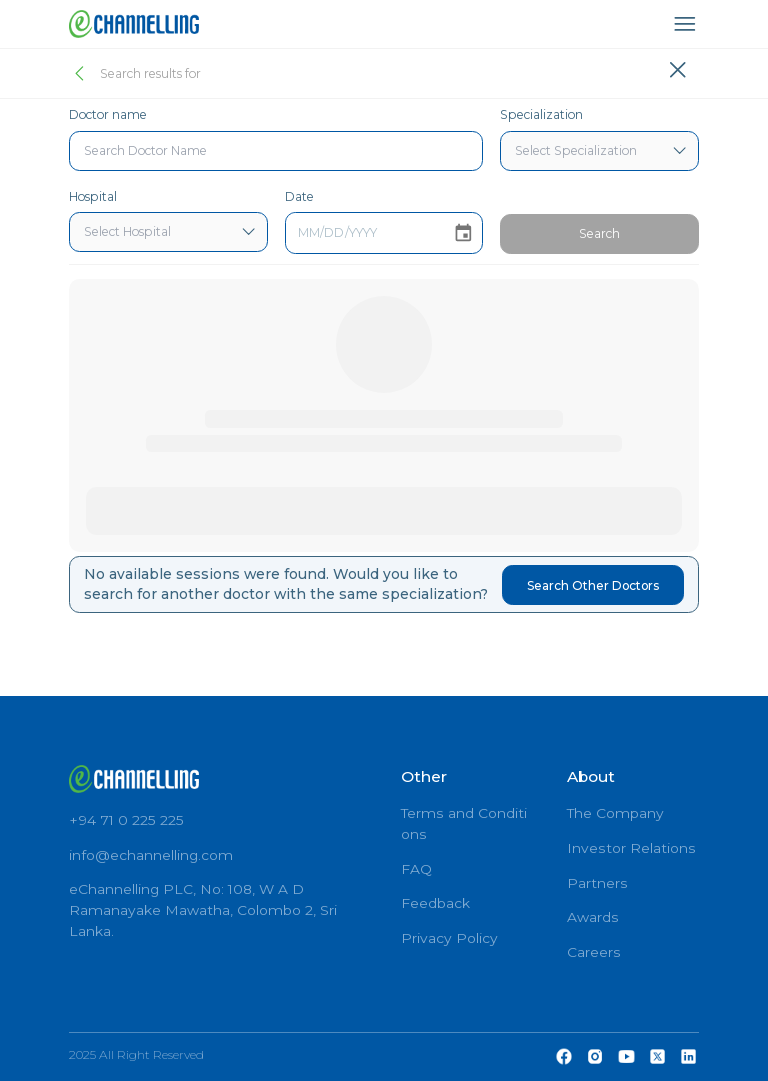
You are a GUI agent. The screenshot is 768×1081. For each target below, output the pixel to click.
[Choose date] (463, 233)
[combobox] (276, 151)
